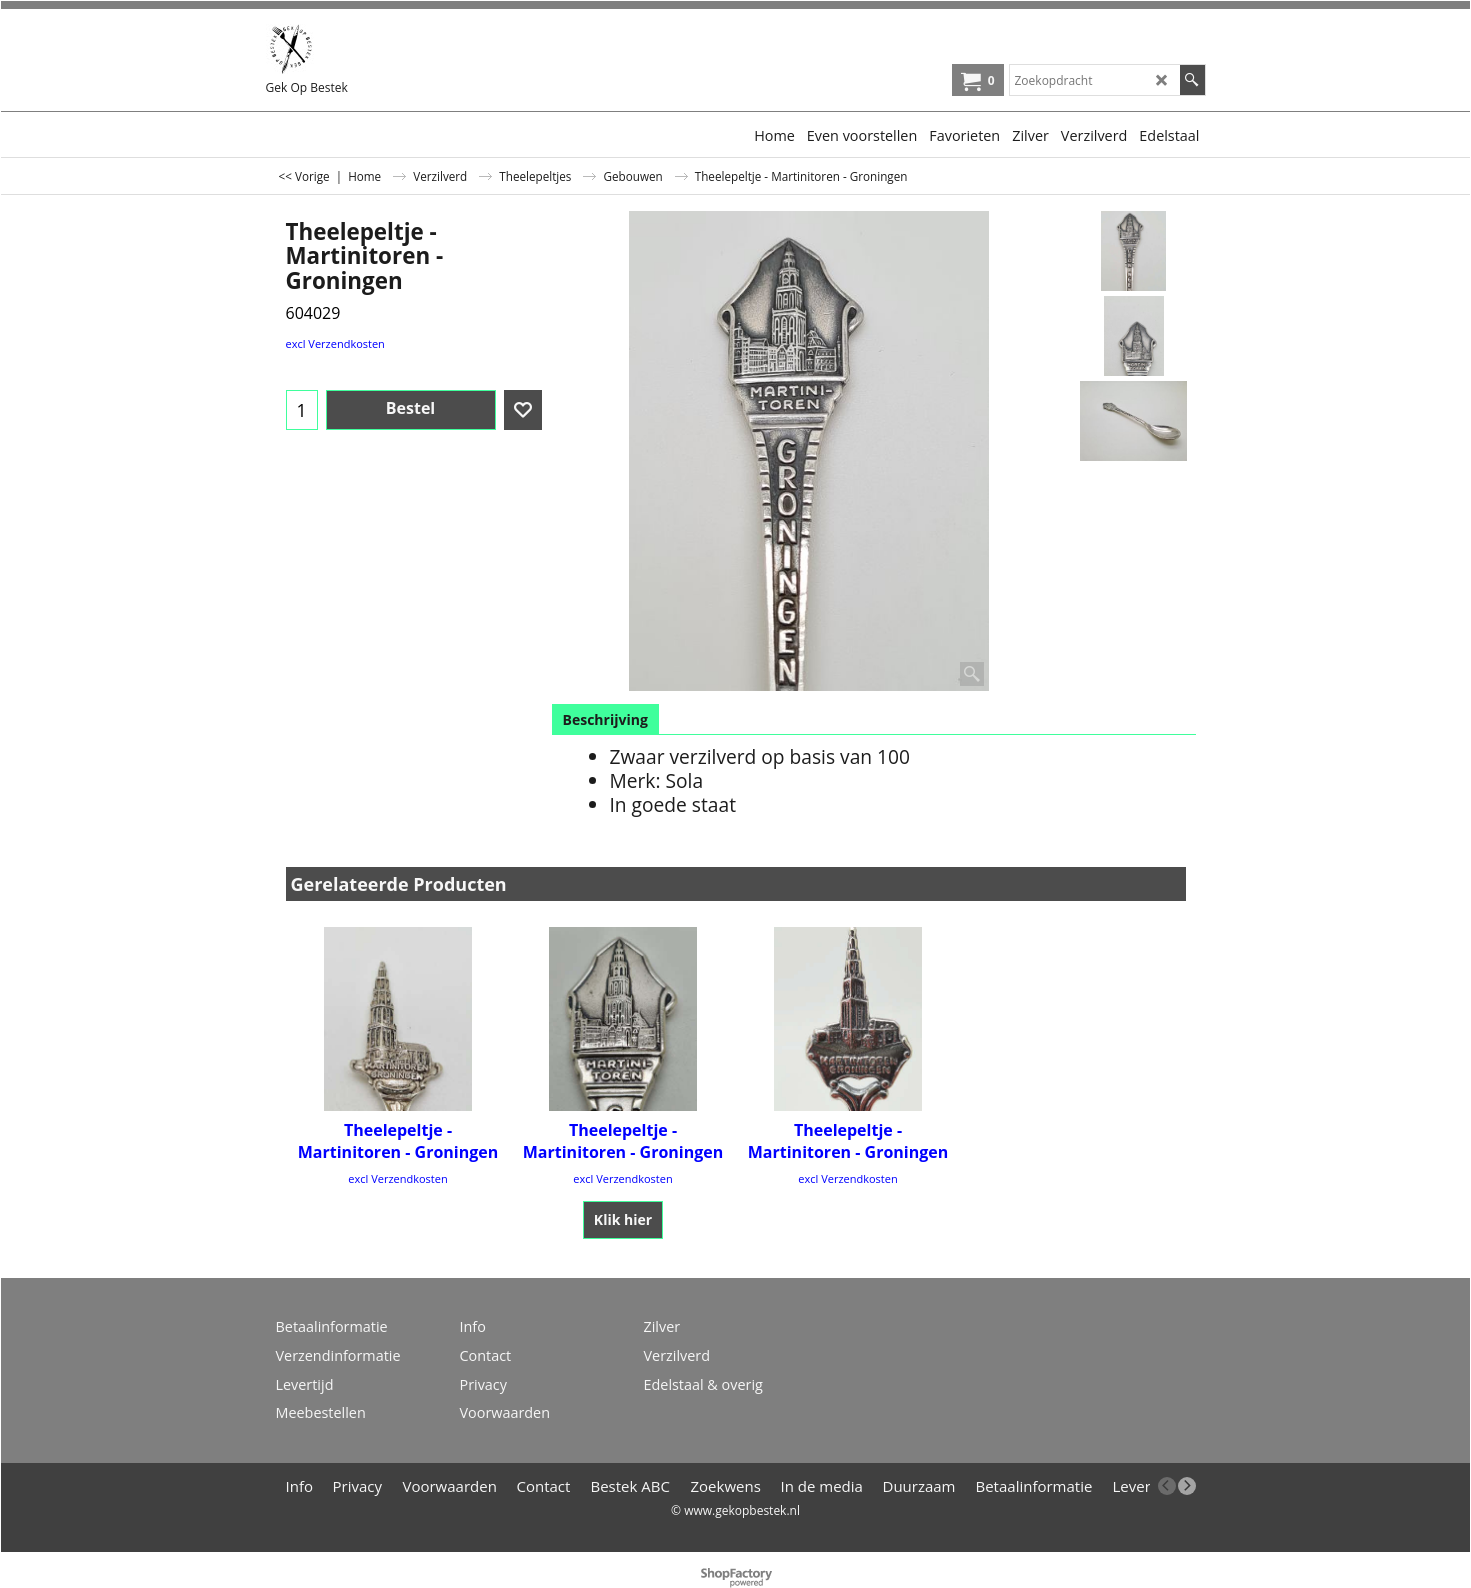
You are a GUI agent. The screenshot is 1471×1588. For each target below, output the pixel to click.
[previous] (1167, 1486)
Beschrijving (605, 719)
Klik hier (623, 1219)
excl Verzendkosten (335, 343)
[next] (1187, 1486)
